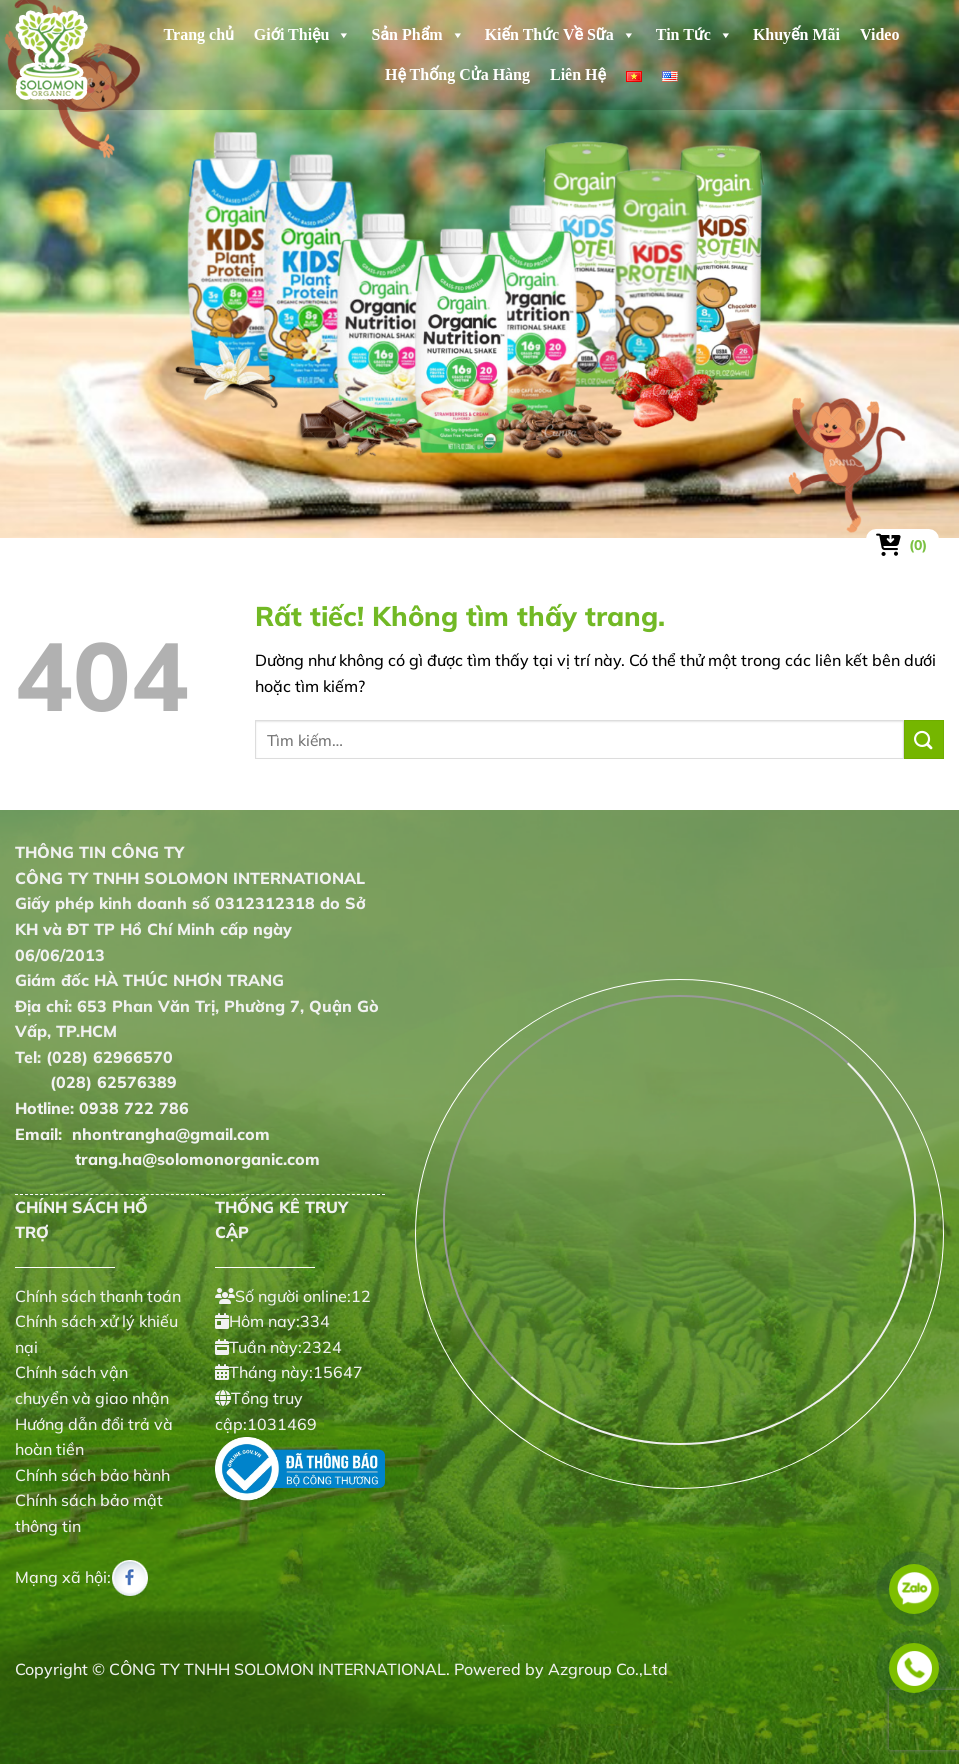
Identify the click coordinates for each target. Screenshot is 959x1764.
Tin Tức (694, 35)
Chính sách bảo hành (92, 1475)
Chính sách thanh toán (98, 1296)
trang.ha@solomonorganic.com (167, 1159)
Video (879, 34)
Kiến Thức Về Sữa (560, 35)
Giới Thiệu (303, 35)
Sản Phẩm (417, 35)
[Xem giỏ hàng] (902, 545)
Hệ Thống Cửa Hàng (457, 74)
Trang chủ (199, 34)
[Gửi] (924, 739)
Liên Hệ (578, 74)
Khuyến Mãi (796, 34)
